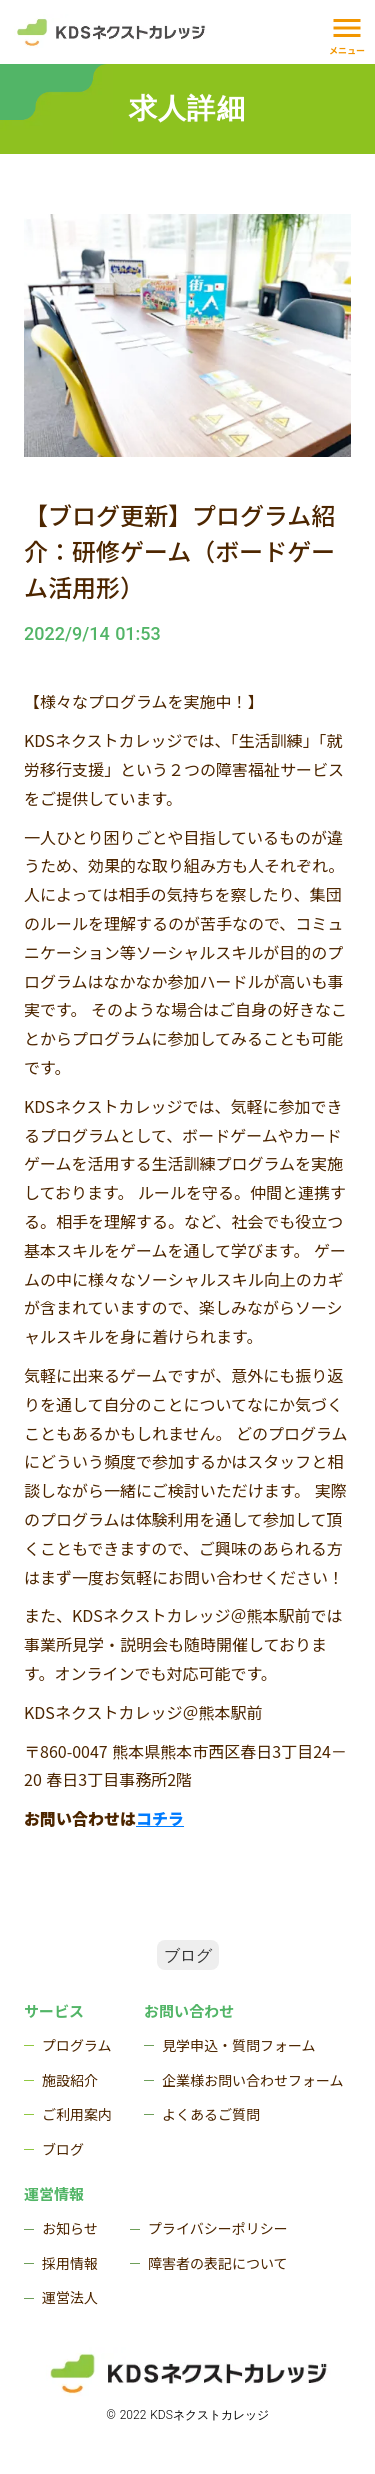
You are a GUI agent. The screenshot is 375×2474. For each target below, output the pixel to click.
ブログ (188, 1954)
